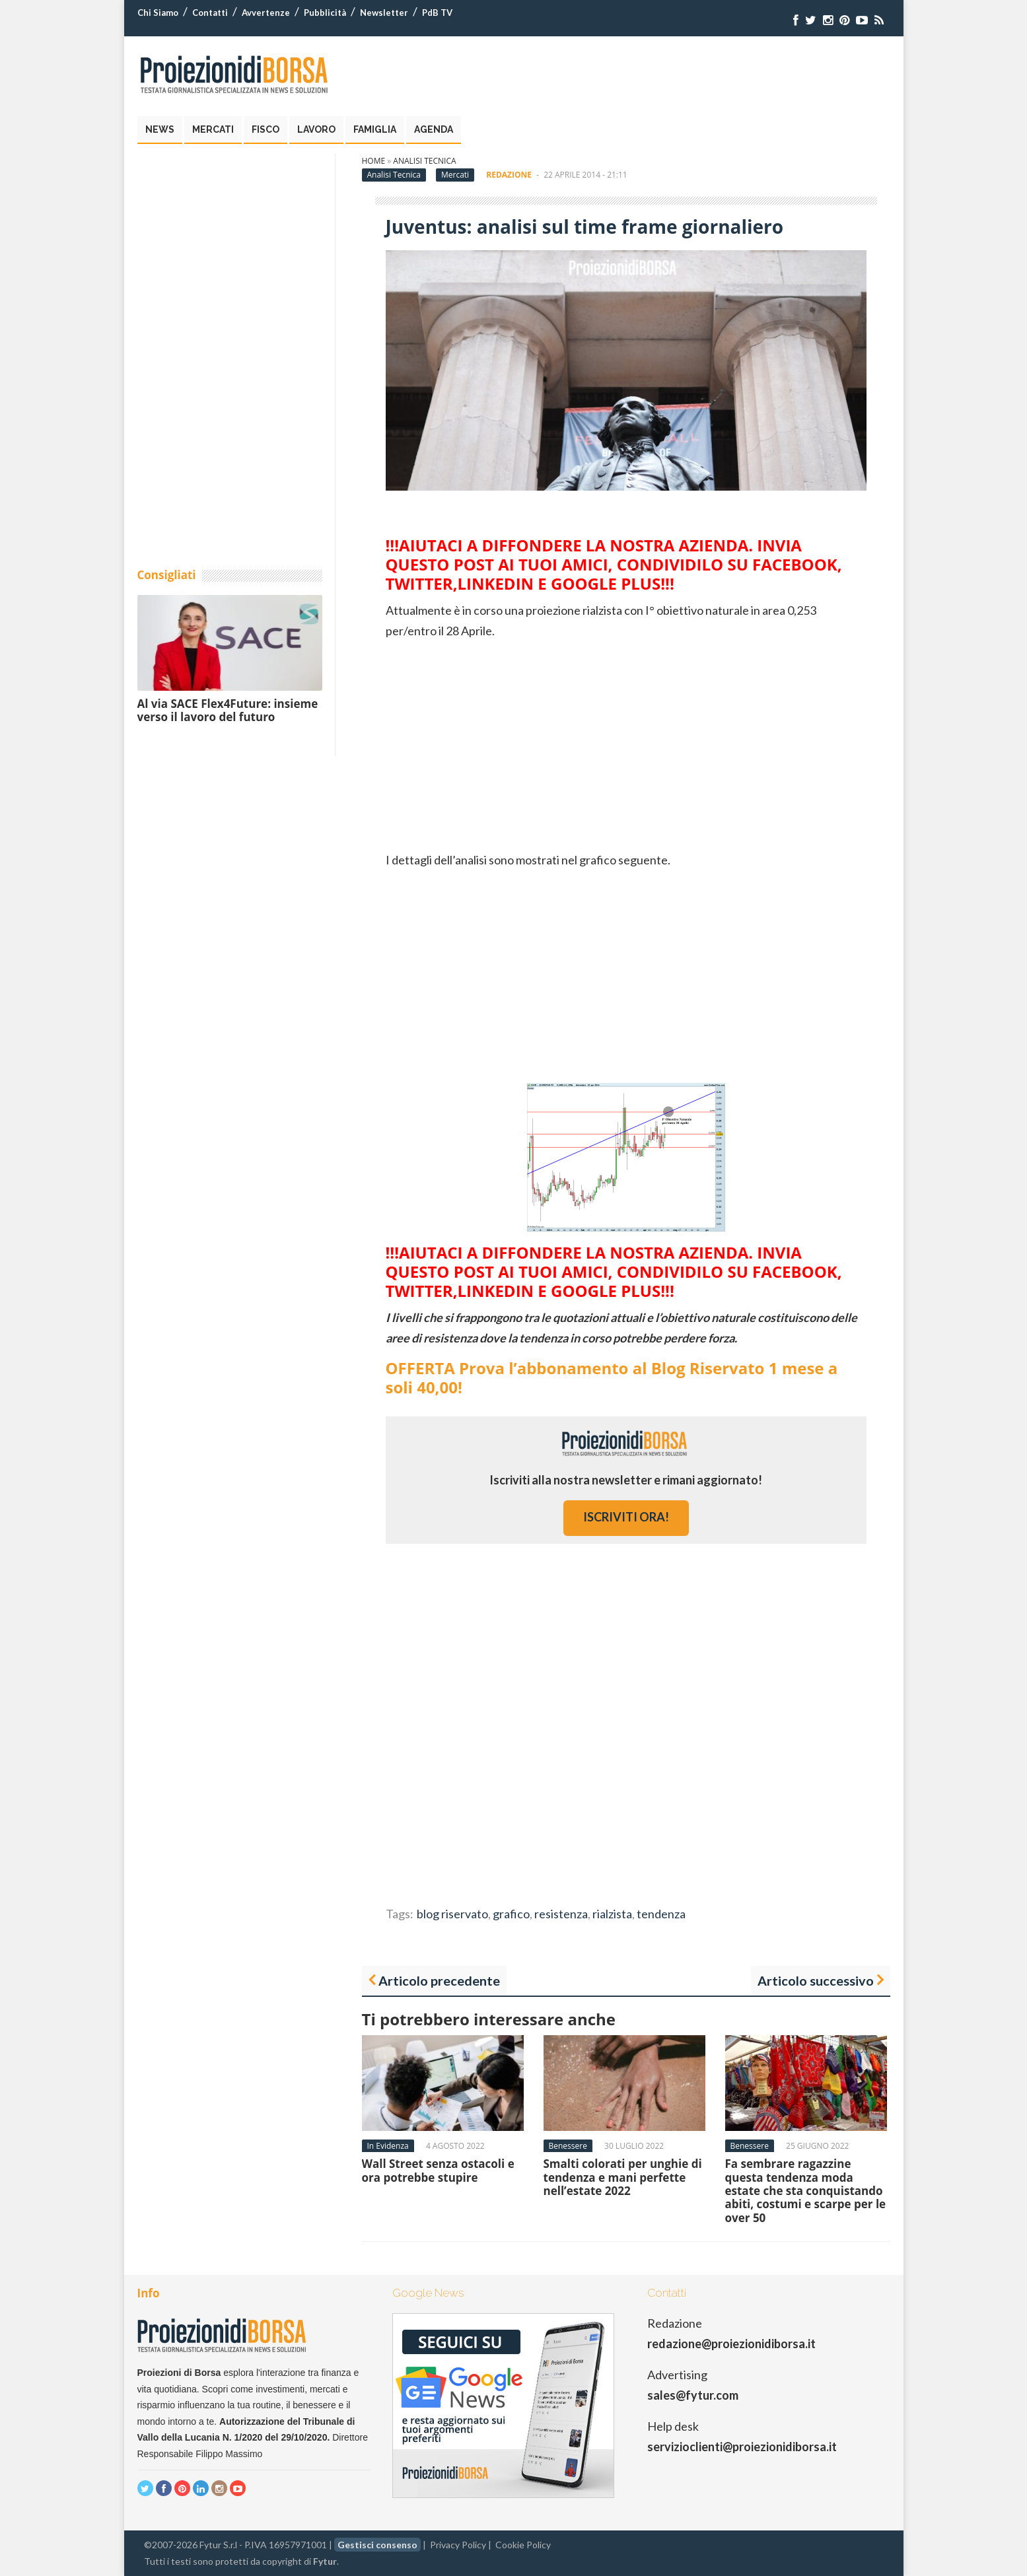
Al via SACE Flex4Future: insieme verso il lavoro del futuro (227, 710)
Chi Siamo (157, 12)
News (159, 129)
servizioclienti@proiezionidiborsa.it (742, 2446)
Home (374, 160)
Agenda (433, 129)
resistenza (561, 1913)
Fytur (325, 2561)
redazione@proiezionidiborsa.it (731, 2343)
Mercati (213, 129)
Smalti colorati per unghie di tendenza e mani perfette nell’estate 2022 (623, 2177)
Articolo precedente (439, 1980)
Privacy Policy (458, 2544)
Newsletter (384, 12)
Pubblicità (325, 12)
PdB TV (437, 12)
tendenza (661, 1913)
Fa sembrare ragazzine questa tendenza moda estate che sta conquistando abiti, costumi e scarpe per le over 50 (805, 2190)
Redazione (509, 174)
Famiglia (374, 129)
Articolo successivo (816, 1980)
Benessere (568, 2145)
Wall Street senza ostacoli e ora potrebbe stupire (438, 2170)
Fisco (265, 129)
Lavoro (316, 129)
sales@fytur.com (692, 2395)
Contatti (210, 12)
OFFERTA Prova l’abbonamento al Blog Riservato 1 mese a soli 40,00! (612, 1377)
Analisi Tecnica (424, 160)
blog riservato (452, 1913)
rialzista (612, 1913)
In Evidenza (388, 2145)
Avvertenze (266, 12)
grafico (511, 1913)
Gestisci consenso (377, 2544)
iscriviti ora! (626, 1517)
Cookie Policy (523, 2544)
